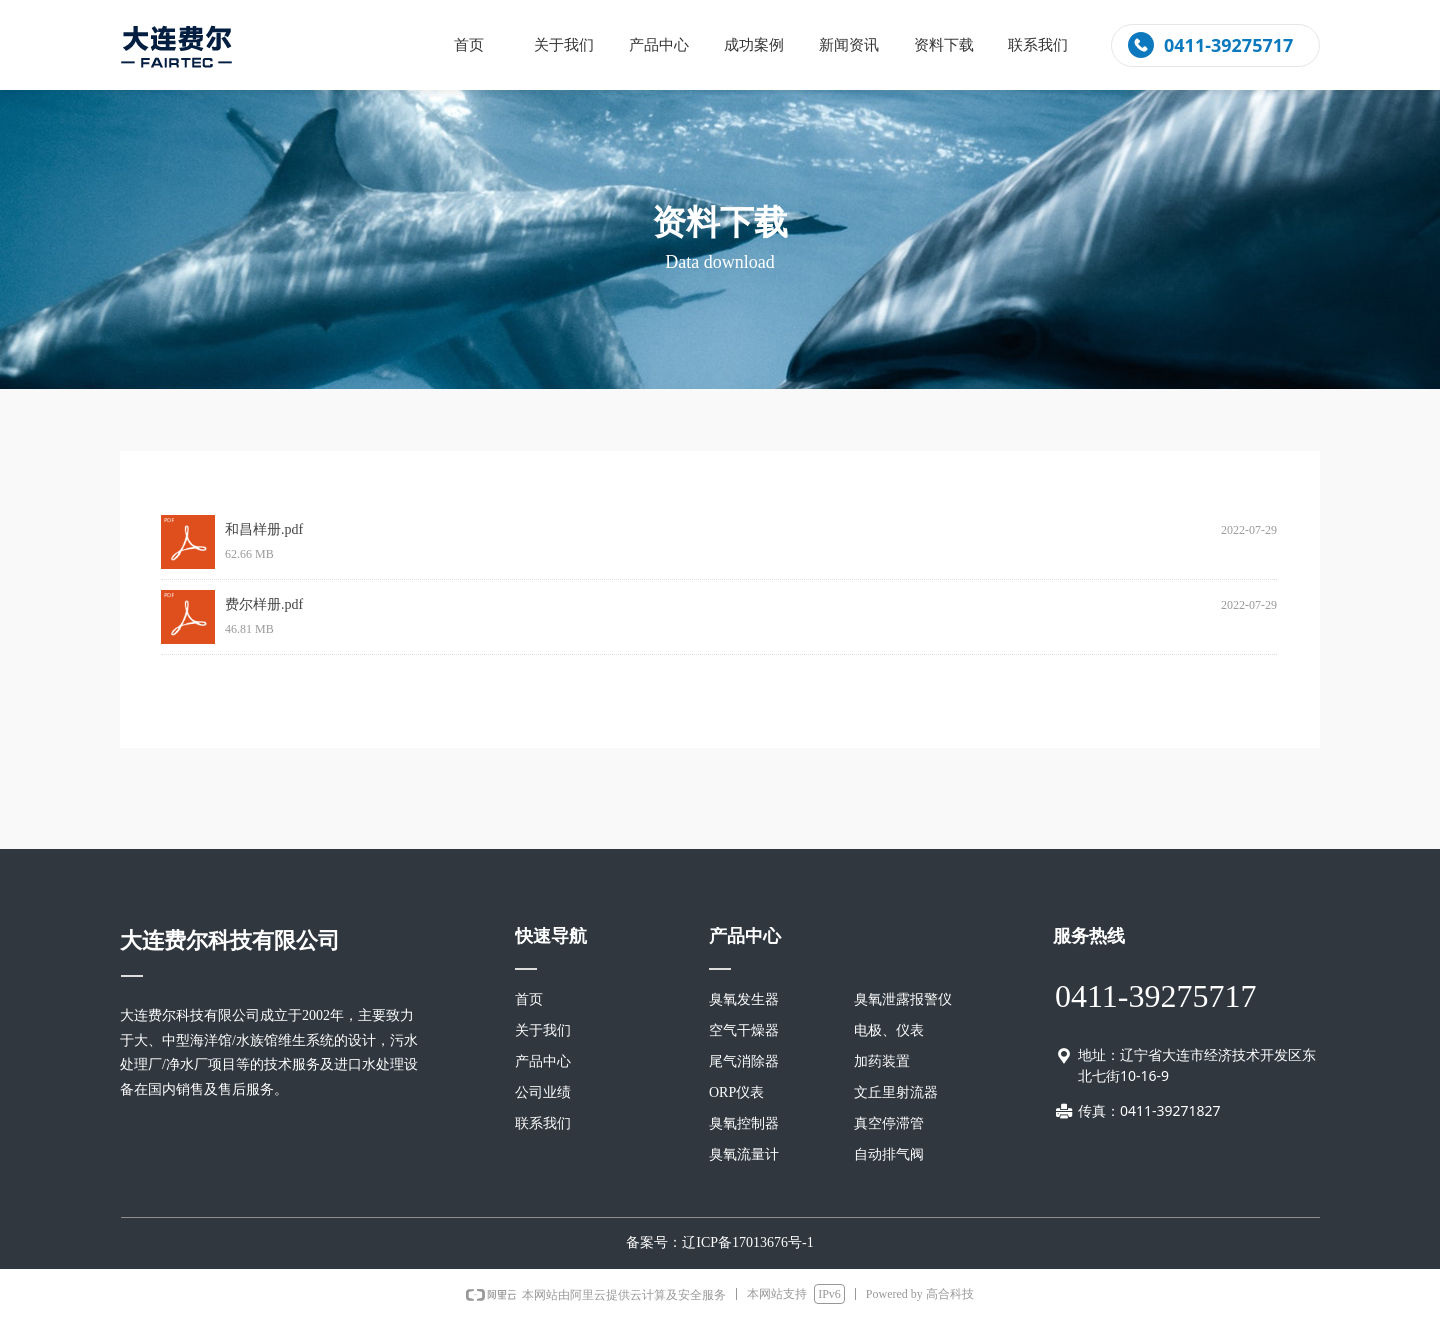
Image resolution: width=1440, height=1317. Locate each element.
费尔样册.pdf (264, 604)
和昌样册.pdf (264, 529)
